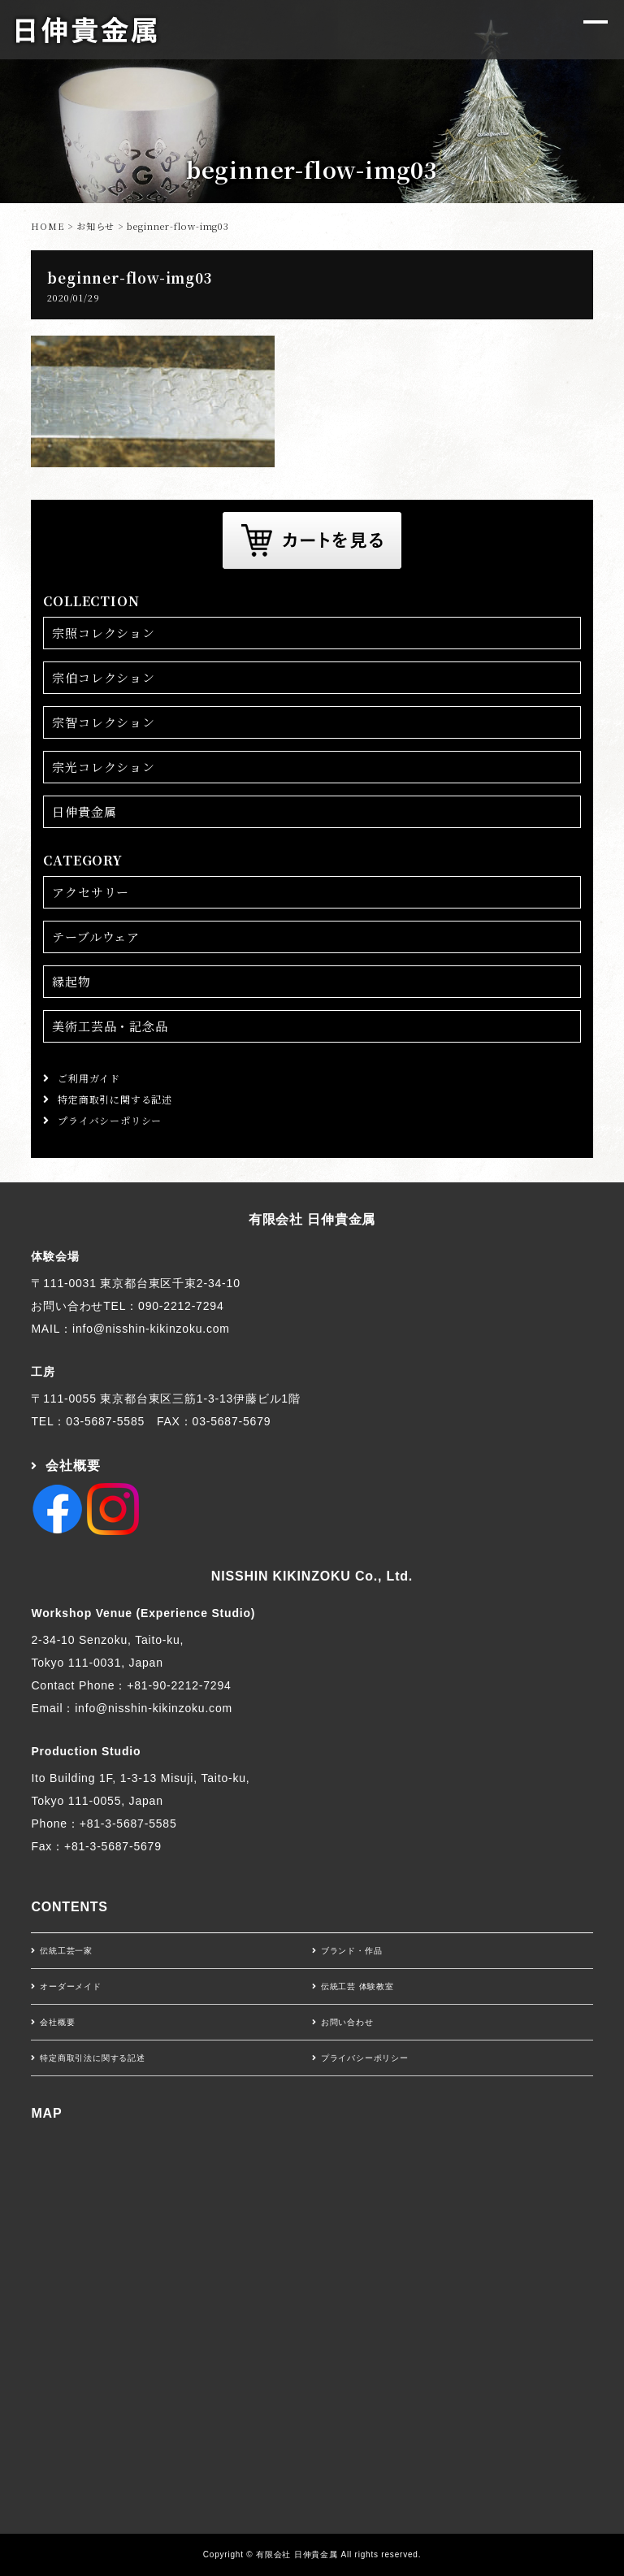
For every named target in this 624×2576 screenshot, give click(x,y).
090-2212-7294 (180, 1305)
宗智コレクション (103, 722)
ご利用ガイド (89, 1078)
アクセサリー (90, 891)
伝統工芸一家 (66, 1950)
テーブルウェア (96, 936)
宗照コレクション (103, 632)
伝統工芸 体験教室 (357, 1986)
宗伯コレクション (103, 677)
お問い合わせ (347, 2022)
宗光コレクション (103, 766)
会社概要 (73, 1465)
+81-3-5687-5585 (128, 1823)
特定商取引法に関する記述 (92, 2057)
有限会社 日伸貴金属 (312, 1219)
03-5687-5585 (105, 1421)
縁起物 (71, 981)
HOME (47, 225)
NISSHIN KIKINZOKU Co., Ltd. (312, 1576)
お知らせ (95, 225)
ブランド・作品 (352, 1950)
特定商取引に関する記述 (115, 1099)
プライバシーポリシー (110, 1120)
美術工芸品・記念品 (109, 1025)
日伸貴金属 (84, 811)
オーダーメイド (71, 1986)
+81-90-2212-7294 (179, 1685)
